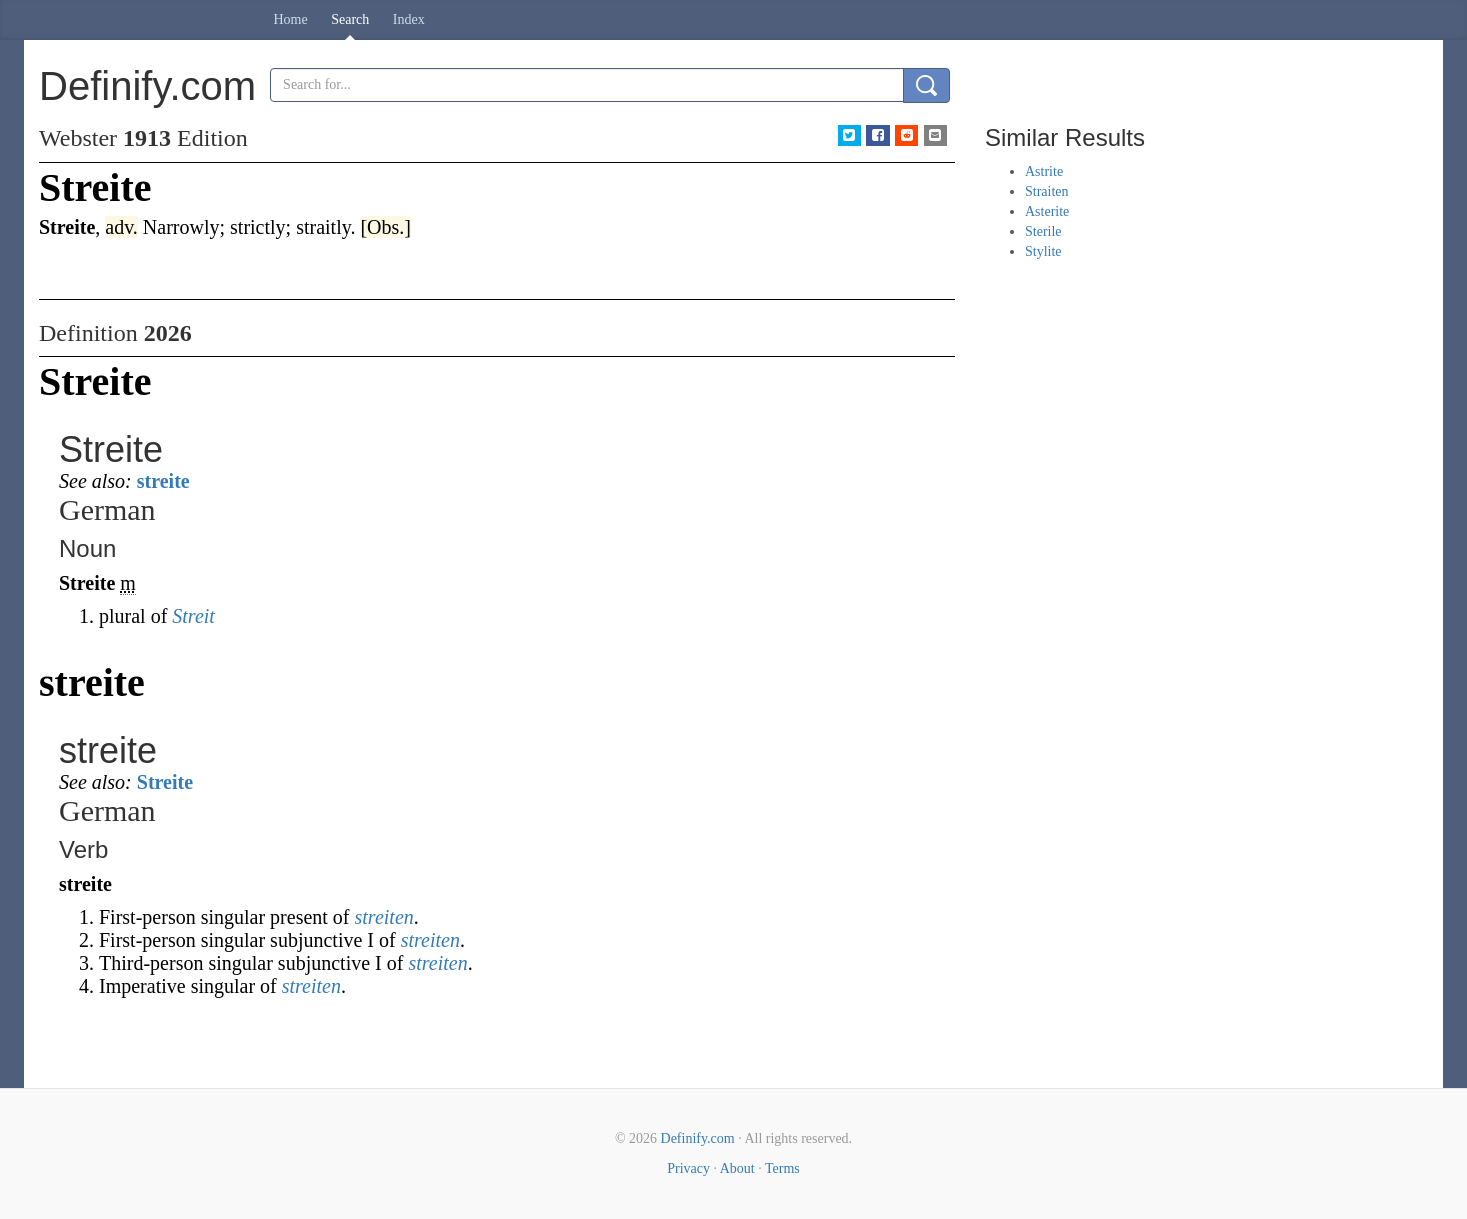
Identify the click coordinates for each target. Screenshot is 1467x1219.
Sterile (1043, 231)
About (737, 1168)
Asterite (1047, 211)
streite (163, 481)
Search (350, 19)
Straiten (1047, 191)
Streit (193, 616)
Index (409, 19)
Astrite (1044, 171)
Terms (782, 1168)
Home (291, 19)
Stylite (1043, 251)
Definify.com (698, 1138)
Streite (165, 782)
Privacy (688, 1168)
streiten (384, 917)
